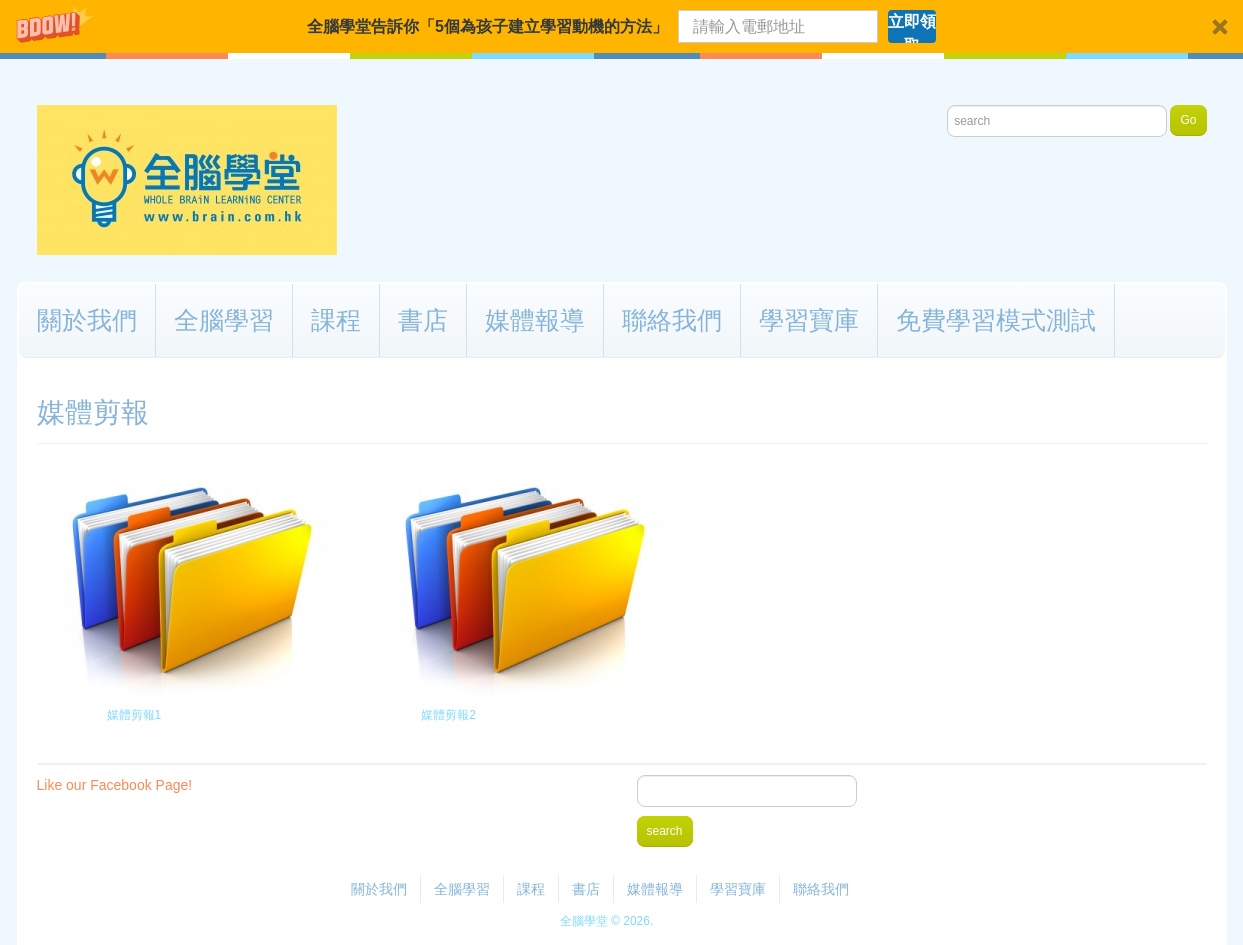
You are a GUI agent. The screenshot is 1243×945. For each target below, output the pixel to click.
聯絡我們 (672, 320)
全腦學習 (224, 320)
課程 (336, 320)
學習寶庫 (809, 320)
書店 (423, 320)
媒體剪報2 (448, 715)
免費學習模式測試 (996, 320)
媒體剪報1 (133, 715)
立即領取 (912, 28)
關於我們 (87, 320)
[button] (621, 26)
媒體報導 (535, 320)
